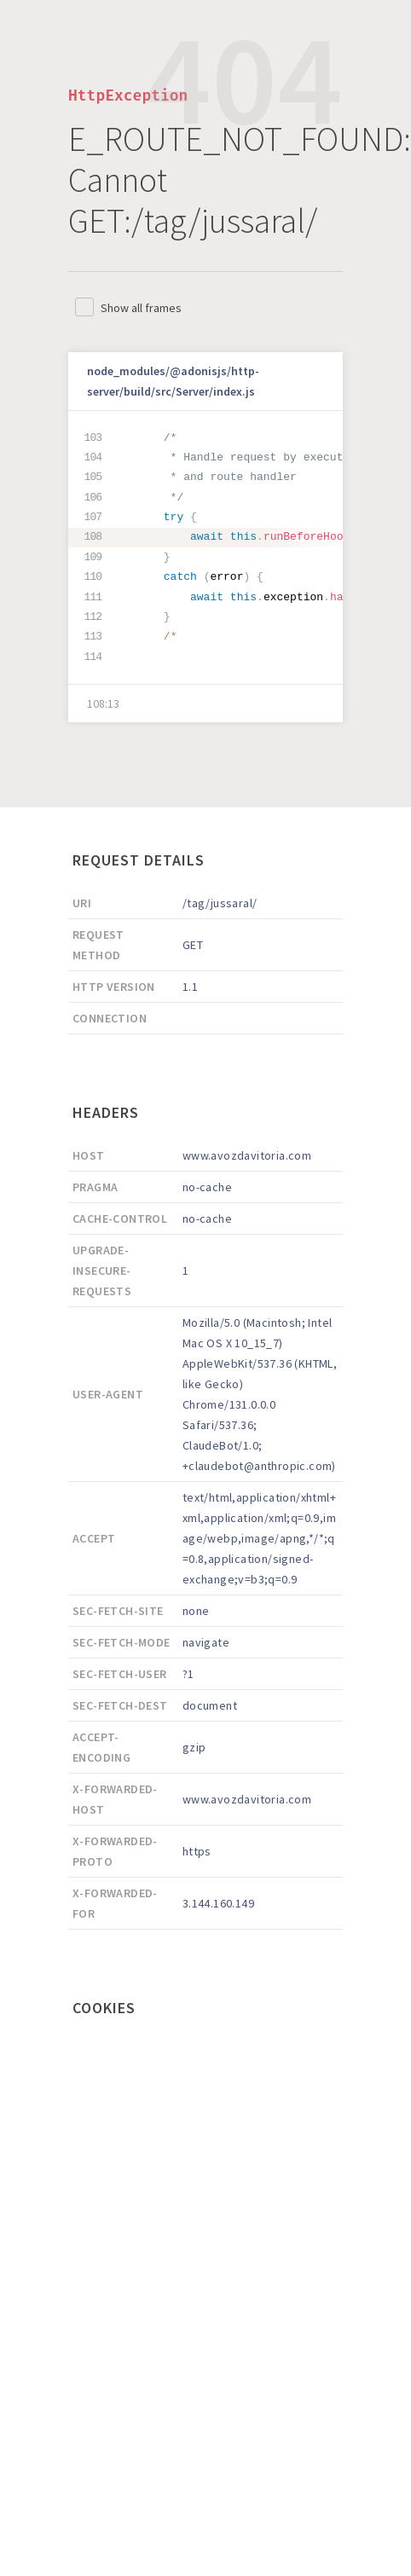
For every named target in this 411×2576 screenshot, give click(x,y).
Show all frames (141, 307)
